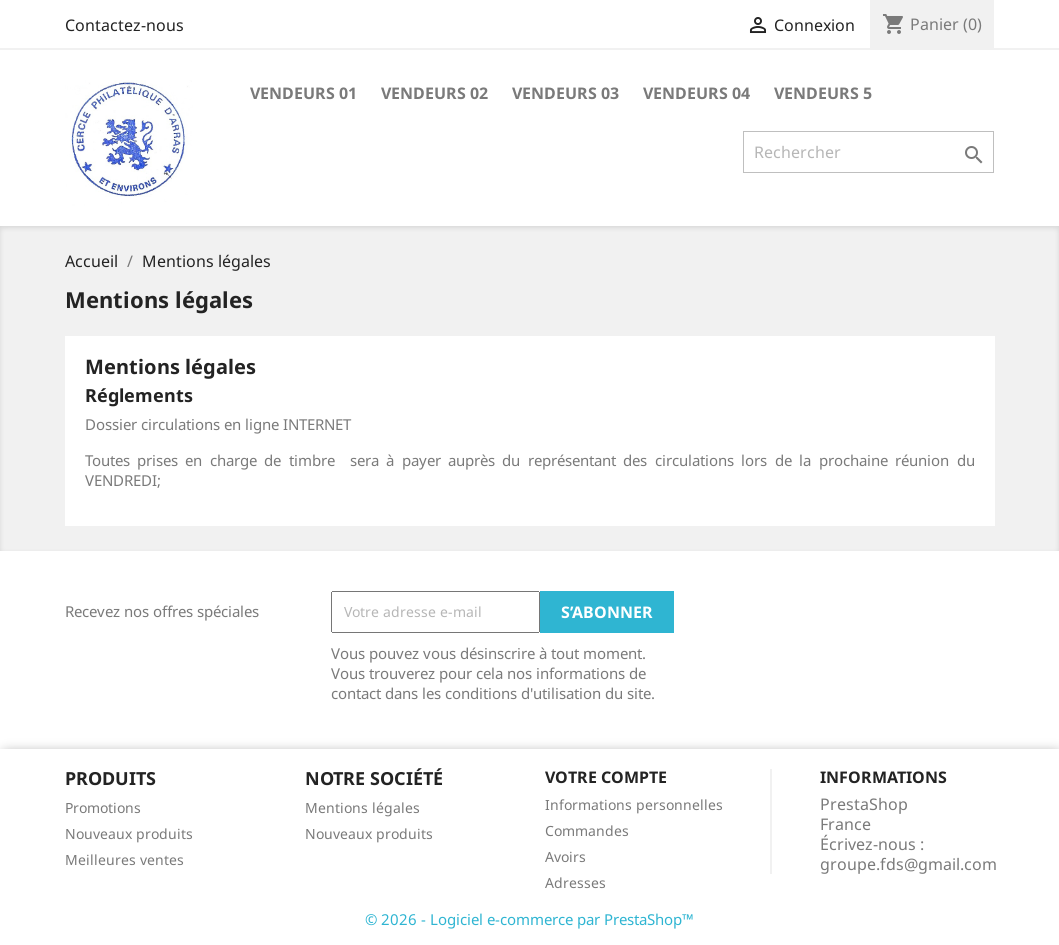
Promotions (103, 807)
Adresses (575, 882)
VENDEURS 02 (434, 93)
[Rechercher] (868, 152)
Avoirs (565, 856)
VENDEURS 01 (303, 93)
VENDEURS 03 (565, 93)
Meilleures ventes (124, 859)
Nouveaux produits (129, 833)
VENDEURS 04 (696, 93)
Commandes (587, 830)
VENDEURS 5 (823, 93)
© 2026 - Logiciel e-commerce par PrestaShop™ (529, 919)
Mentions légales (362, 807)
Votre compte (606, 777)
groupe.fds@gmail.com (908, 864)
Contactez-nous (124, 25)
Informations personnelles (634, 804)
